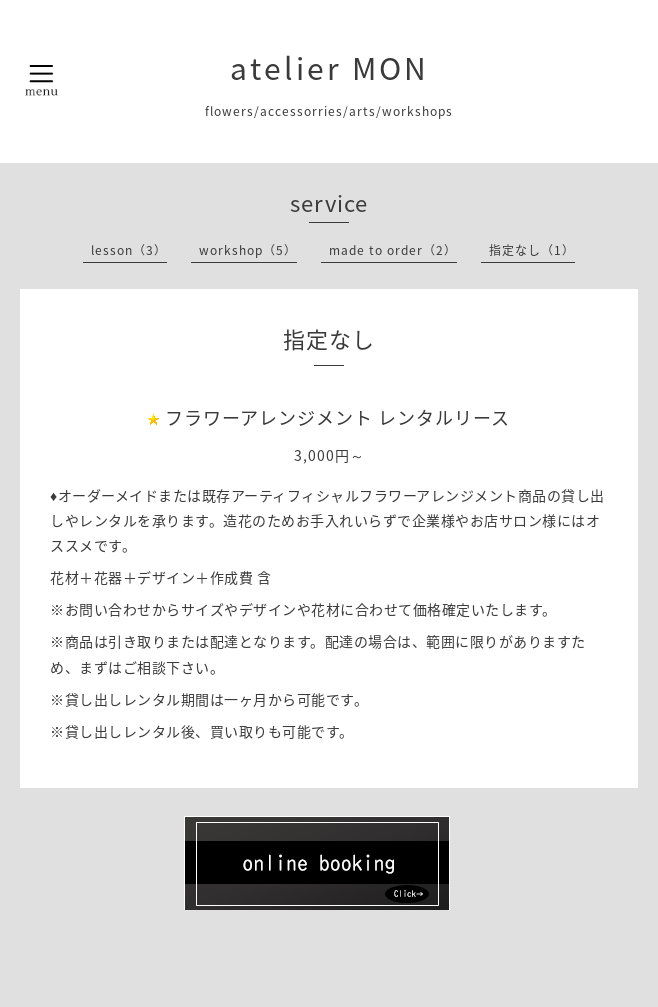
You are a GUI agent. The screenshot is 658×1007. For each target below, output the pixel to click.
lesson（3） (129, 250)
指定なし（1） (532, 250)
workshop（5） (248, 250)
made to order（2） (393, 250)
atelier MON (329, 67)
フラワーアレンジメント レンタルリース (337, 417)
